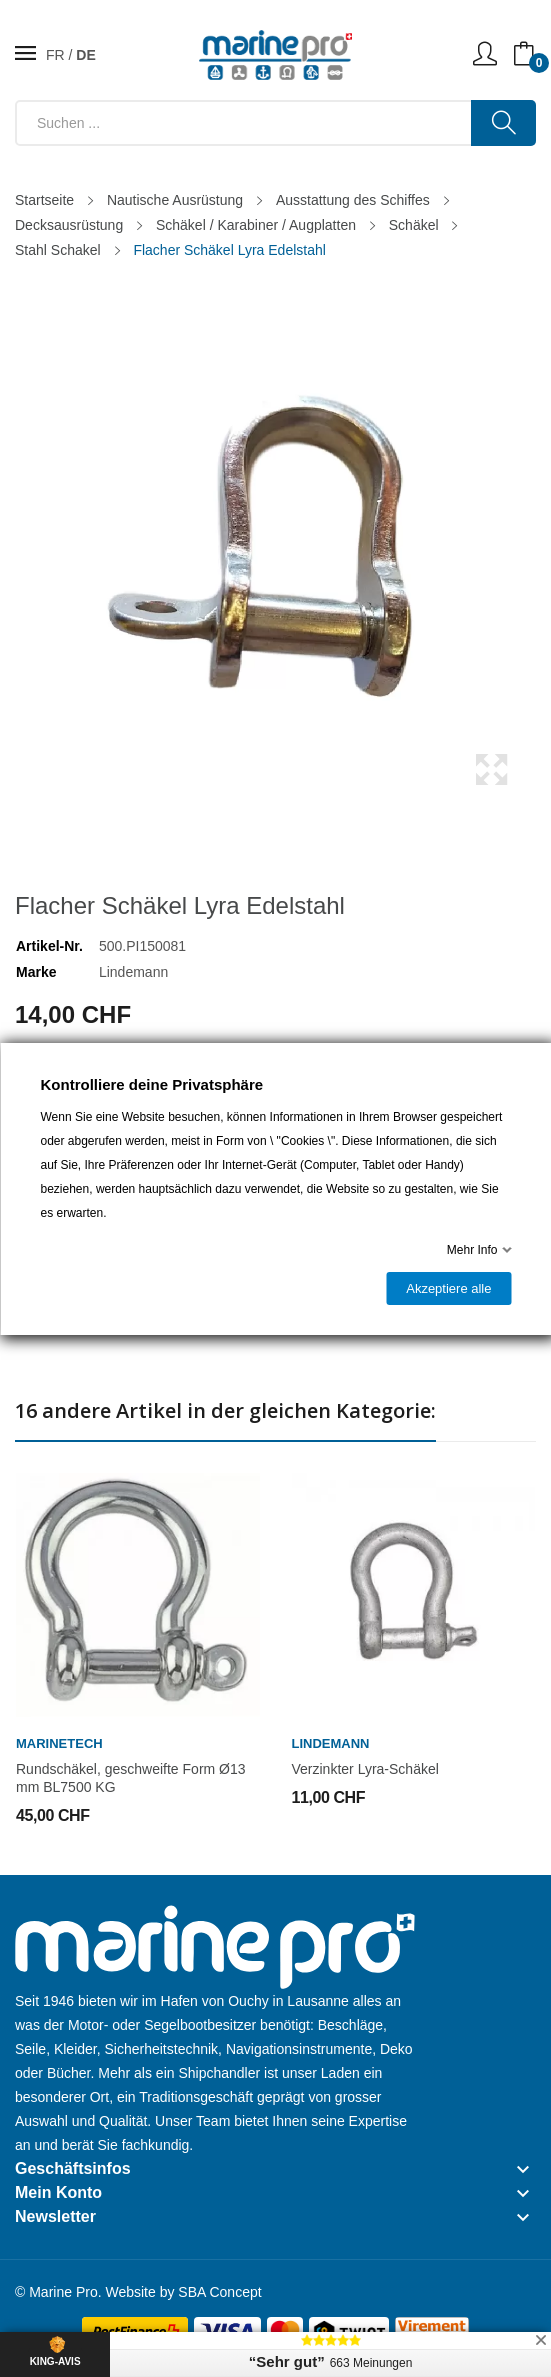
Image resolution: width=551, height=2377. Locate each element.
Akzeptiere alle (448, 1288)
